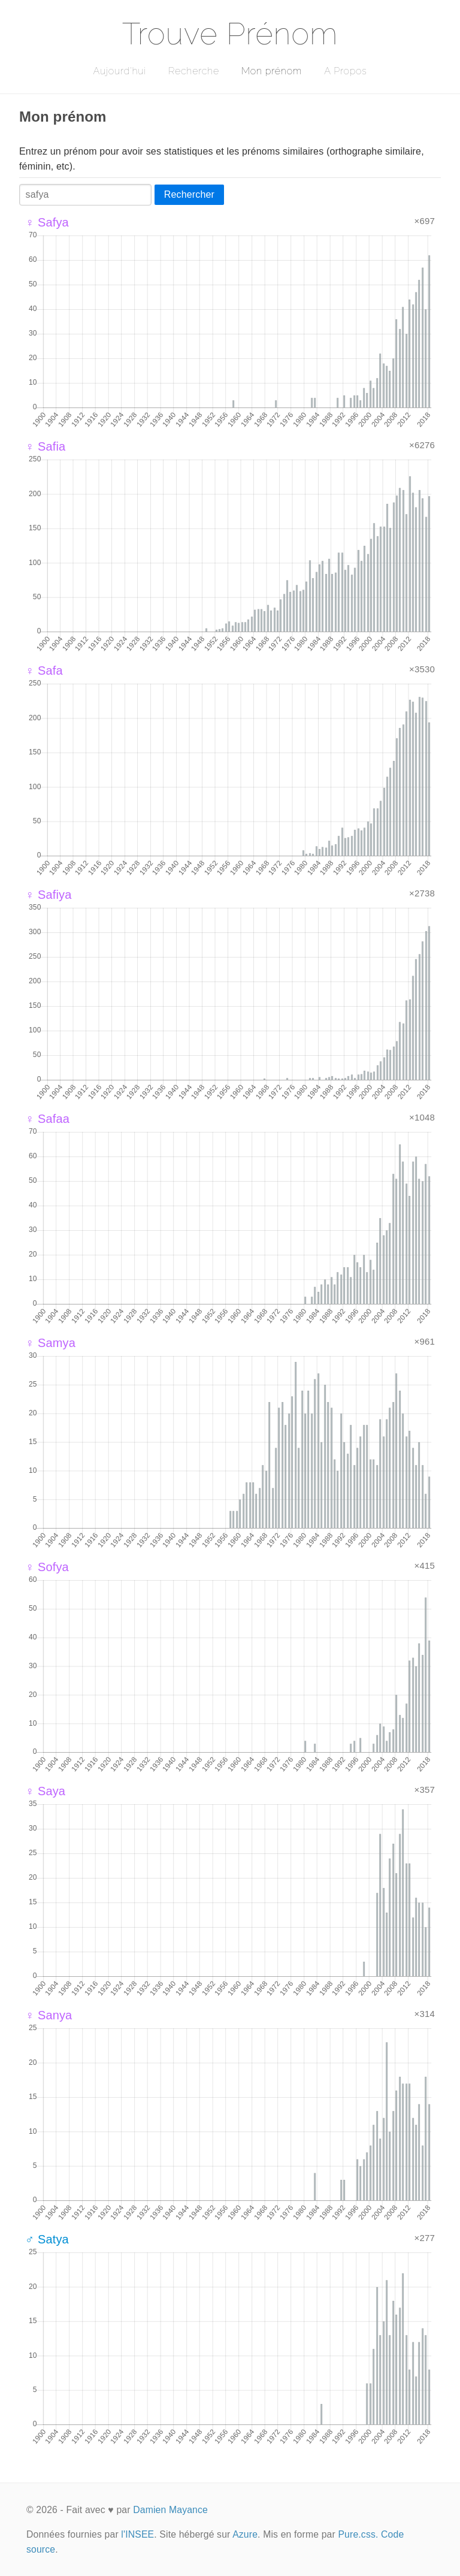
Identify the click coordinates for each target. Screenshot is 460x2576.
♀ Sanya (48, 2015)
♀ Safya (47, 222)
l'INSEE (137, 2534)
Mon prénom (271, 71)
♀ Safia (45, 446)
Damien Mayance (170, 2510)
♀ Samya (50, 1342)
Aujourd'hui (119, 71)
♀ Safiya (48, 894)
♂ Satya (47, 2239)
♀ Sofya (47, 1567)
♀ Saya (45, 1791)
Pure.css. (358, 2534)
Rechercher (189, 194)
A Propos (345, 71)
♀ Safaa (47, 1118)
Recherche (193, 71)
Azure (245, 2534)
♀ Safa (44, 670)
